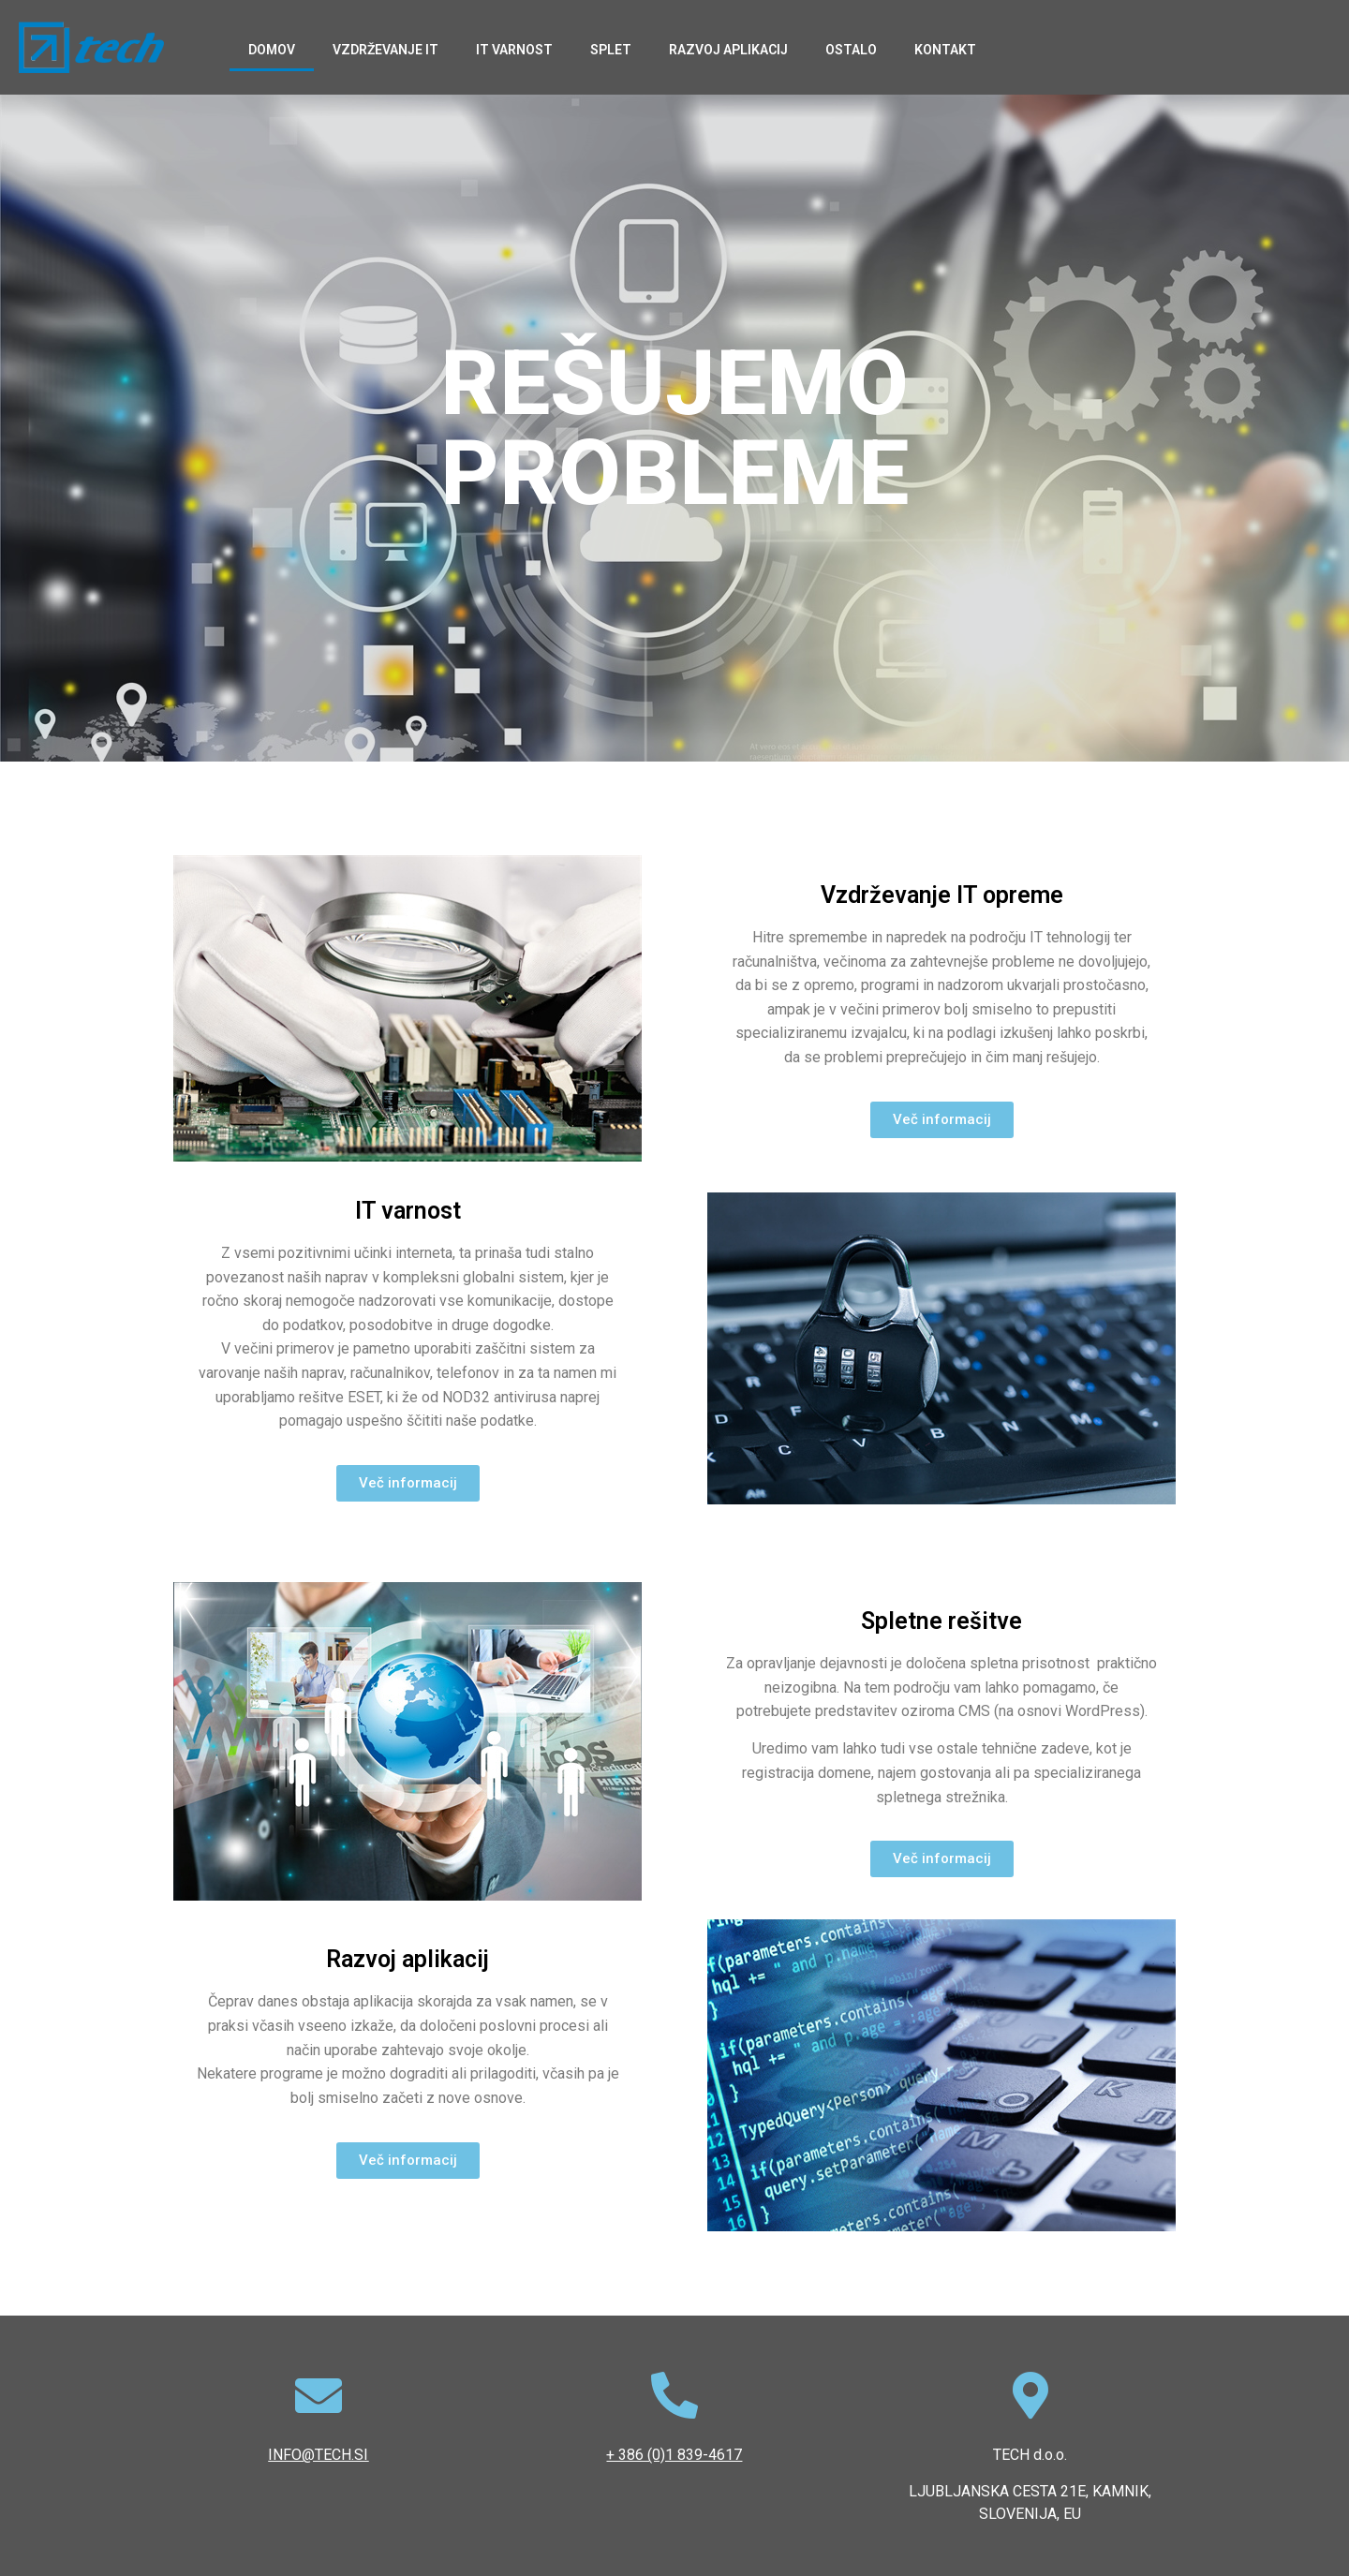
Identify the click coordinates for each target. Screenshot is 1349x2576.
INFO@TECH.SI (318, 2455)
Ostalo (851, 49)
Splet (610, 49)
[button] (942, 1120)
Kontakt (945, 49)
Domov (271, 49)
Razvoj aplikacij (728, 49)
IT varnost (514, 49)
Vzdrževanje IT (385, 49)
